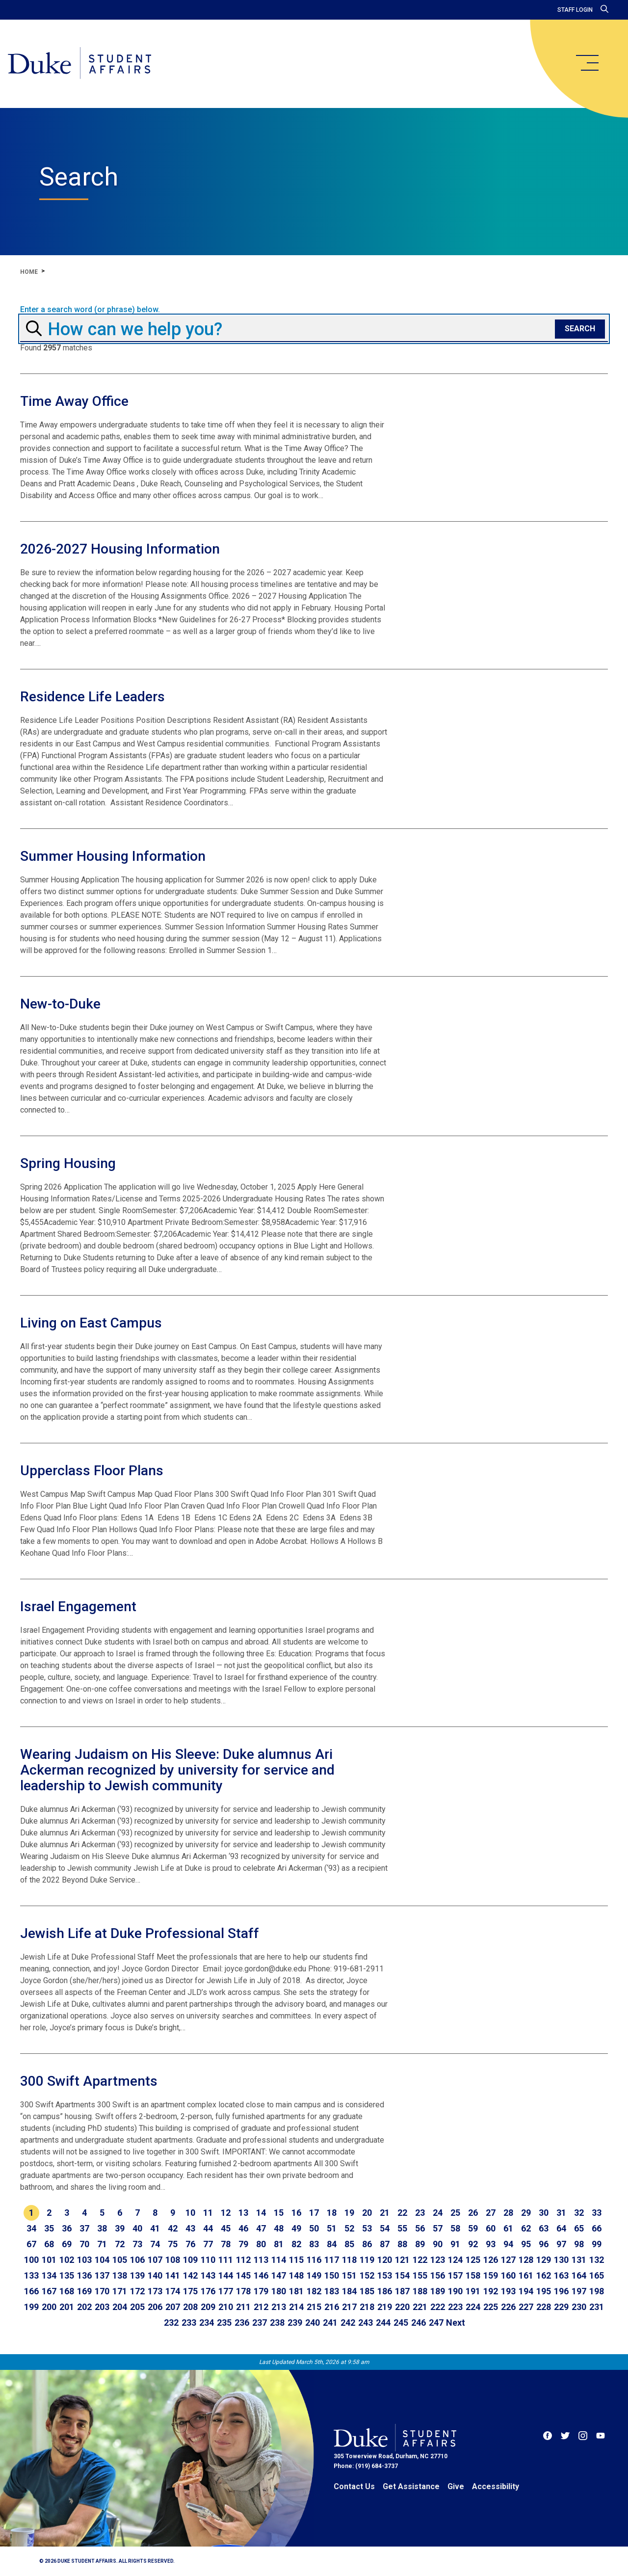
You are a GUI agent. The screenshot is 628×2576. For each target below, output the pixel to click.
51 (332, 2228)
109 (190, 2260)
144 (225, 2275)
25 (455, 2212)
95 (526, 2244)
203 (102, 2307)
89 (420, 2244)
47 (261, 2228)
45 (226, 2228)
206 (155, 2307)
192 (490, 2291)
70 (84, 2244)
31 (561, 2212)
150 (331, 2275)
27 (491, 2212)
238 (277, 2322)
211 (243, 2307)
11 (208, 2212)
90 (438, 2244)
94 (508, 2244)
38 (102, 2228)
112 (243, 2260)
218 (367, 2307)
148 (296, 2275)
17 (314, 2212)
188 (420, 2291)
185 (367, 2291)
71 (102, 2244)
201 (66, 2307)
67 (31, 2244)
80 (261, 2244)
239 (295, 2322)
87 (385, 2244)
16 (296, 2212)
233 (189, 2322)
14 (261, 2212)
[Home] (79, 63)
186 (384, 2291)
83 (314, 2244)
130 (561, 2260)
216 (331, 2307)
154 (402, 2275)
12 (226, 2212)
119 (367, 2260)
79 (243, 2244)
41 (155, 2228)
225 (490, 2307)
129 (543, 2260)
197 (579, 2291)
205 (137, 2307)
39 (120, 2228)
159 (490, 2275)
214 (296, 2307)
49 (296, 2228)
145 (243, 2275)
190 (455, 2291)
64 (561, 2228)
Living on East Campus (91, 1323)
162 (543, 2275)
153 (384, 2275)
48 (279, 2228)
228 (543, 2307)
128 (526, 2260)
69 (67, 2244)
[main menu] (587, 63)
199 (31, 2307)
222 (437, 2307)
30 (544, 2212)
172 (137, 2291)
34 (31, 2228)
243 (365, 2322)
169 (84, 2291)
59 (473, 2228)
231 (596, 2307)
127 (508, 2260)
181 (296, 2291)
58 (455, 2228)
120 (384, 2260)
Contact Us (354, 2486)
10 (190, 2212)
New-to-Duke (60, 1004)
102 (66, 2260)
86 (367, 2244)
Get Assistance (411, 2486)
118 (349, 2260)
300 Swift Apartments (88, 2081)
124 (455, 2260)
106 (137, 2260)
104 (102, 2260)
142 (190, 2275)
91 (455, 2244)
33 (597, 2212)
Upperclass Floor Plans (91, 1470)
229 (561, 2307)
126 (490, 2260)
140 (155, 2275)
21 (385, 2212)
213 (278, 2307)
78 (226, 2244)
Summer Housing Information (113, 856)
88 (402, 2244)
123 (437, 2260)
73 (137, 2244)
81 (279, 2244)
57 (438, 2228)
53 (367, 2228)
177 (225, 2291)
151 (349, 2275)
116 (314, 2260)
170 (102, 2291)
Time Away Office (74, 401)
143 (208, 2275)
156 (437, 2275)
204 (119, 2307)
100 (31, 2260)
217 (349, 2307)
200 (49, 2307)
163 (561, 2275)
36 (67, 2228)
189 (437, 2291)
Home (29, 271)
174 (172, 2291)
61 (508, 2228)
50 (314, 2228)
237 (259, 2322)
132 (596, 2260)
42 (173, 2228)
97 (561, 2244)
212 (261, 2307)
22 (402, 2212)
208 (190, 2307)
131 (579, 2260)
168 (66, 2291)
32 (579, 2212)
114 (278, 2260)
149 (314, 2275)
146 (261, 2275)
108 (172, 2260)
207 (172, 2307)
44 (208, 2228)
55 (402, 2228)
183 (331, 2291)
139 (137, 2275)
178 (243, 2291)
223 (455, 2307)
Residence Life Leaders (92, 697)
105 (119, 2260)
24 (438, 2212)
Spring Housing (68, 1163)
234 (206, 2322)
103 (84, 2260)
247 (436, 2322)
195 (543, 2291)
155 (420, 2275)
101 (49, 2260)
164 (579, 2275)
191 (473, 2291)
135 (66, 2275)
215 (314, 2307)
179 (261, 2291)
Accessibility (495, 2486)
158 (473, 2275)
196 (561, 2291)
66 (597, 2228)
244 (383, 2322)
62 (526, 2228)
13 (243, 2212)
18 (332, 2212)
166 (31, 2291)
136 (84, 2275)
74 (155, 2244)
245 (400, 2322)
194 (526, 2291)
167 (49, 2291)
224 (473, 2307)
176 (208, 2291)
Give (455, 2486)
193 (508, 2291)
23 (420, 2212)
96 (544, 2244)
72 (120, 2244)
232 (171, 2322)
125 (473, 2260)
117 (331, 2260)
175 (190, 2291)
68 (49, 2244)
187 (402, 2291)
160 (508, 2275)
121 (402, 2260)
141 (172, 2275)
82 (296, 2244)
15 (279, 2212)
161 (526, 2275)
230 (579, 2307)
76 (190, 2244)
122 (420, 2260)
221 (420, 2307)
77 (208, 2244)
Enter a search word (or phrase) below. (90, 310)
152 (367, 2275)
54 (385, 2228)
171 (119, 2291)
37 (84, 2228)
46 (243, 2228)
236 (242, 2322)
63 (544, 2228)
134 (49, 2275)
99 (597, 2244)
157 (455, 2275)
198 (596, 2291)
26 (473, 2212)
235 (224, 2322)
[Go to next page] (455, 2323)
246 (418, 2322)
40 (137, 2228)
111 (225, 2260)
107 (155, 2260)
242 (347, 2322)
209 (208, 2307)
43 (190, 2228)
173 (155, 2291)
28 (508, 2212)
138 (119, 2275)
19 (349, 2212)
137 (102, 2275)
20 (367, 2212)
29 (526, 2212)
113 (261, 2260)
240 (312, 2322)
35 (49, 2228)
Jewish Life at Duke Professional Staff (139, 1933)
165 (596, 2275)
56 (420, 2228)
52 (349, 2228)
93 (491, 2244)
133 (31, 2275)
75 (173, 2244)
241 (330, 2322)
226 (508, 2307)
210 (225, 2307)
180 (278, 2291)
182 (314, 2291)
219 (384, 2307)
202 (84, 2307)
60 (491, 2228)
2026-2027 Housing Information (120, 549)
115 (296, 2260)
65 (579, 2228)
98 (579, 2244)
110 (208, 2260)
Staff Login (575, 9)
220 (402, 2307)
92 (473, 2244)
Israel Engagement (78, 1606)
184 (349, 2291)
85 (349, 2244)
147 (278, 2275)
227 (526, 2307)
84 (332, 2244)
